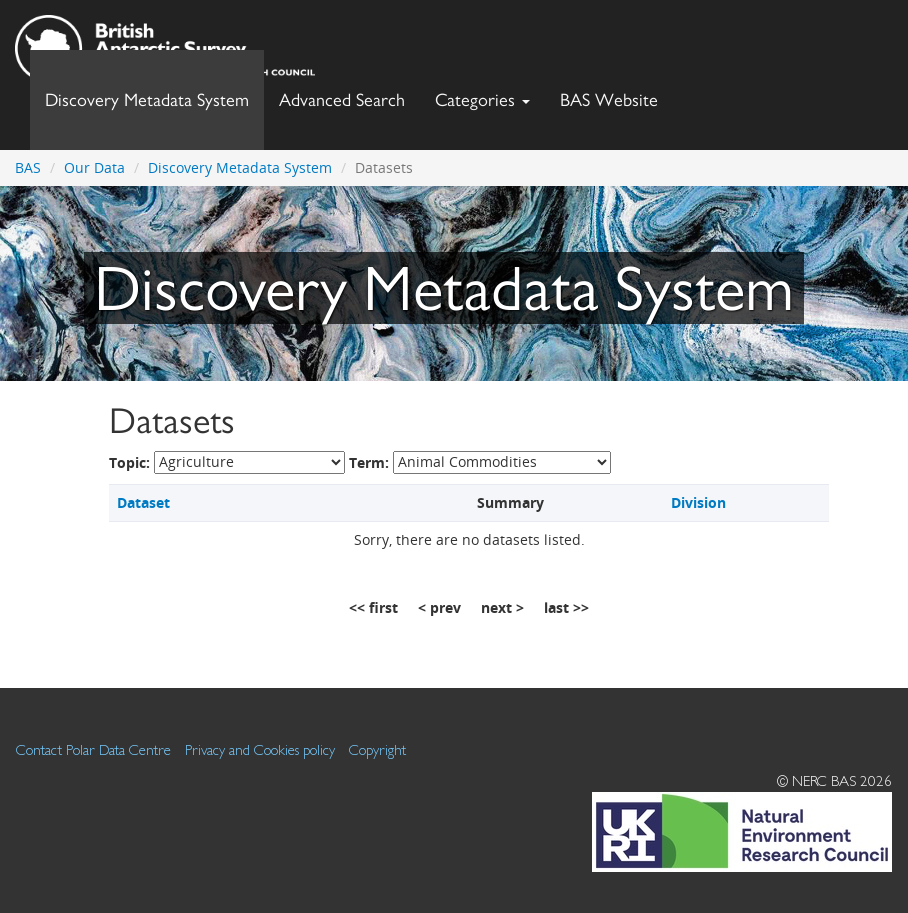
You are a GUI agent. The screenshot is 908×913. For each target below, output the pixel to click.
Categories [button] (482, 99)
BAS (28, 167)
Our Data (94, 167)
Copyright (377, 749)
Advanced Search (342, 99)
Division (698, 502)
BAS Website (616, 94)
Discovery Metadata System (147, 99)
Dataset (143, 502)
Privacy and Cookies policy (260, 749)
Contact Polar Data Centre (93, 749)
